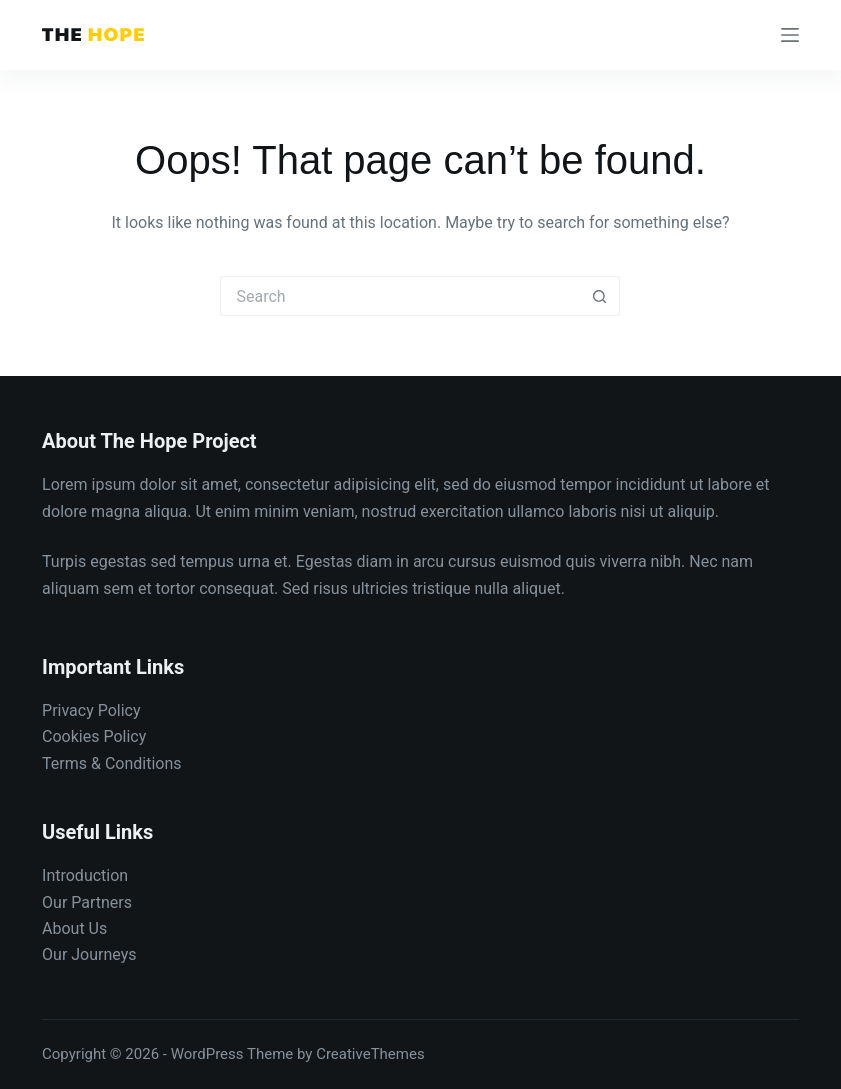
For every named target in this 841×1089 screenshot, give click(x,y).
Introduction (85, 875)
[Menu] (790, 35)
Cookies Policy (94, 736)
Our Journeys (89, 954)
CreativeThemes (370, 1054)
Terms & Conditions (112, 763)
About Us (74, 928)
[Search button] (600, 296)
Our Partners (87, 902)
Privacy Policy (91, 710)
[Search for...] (400, 296)
